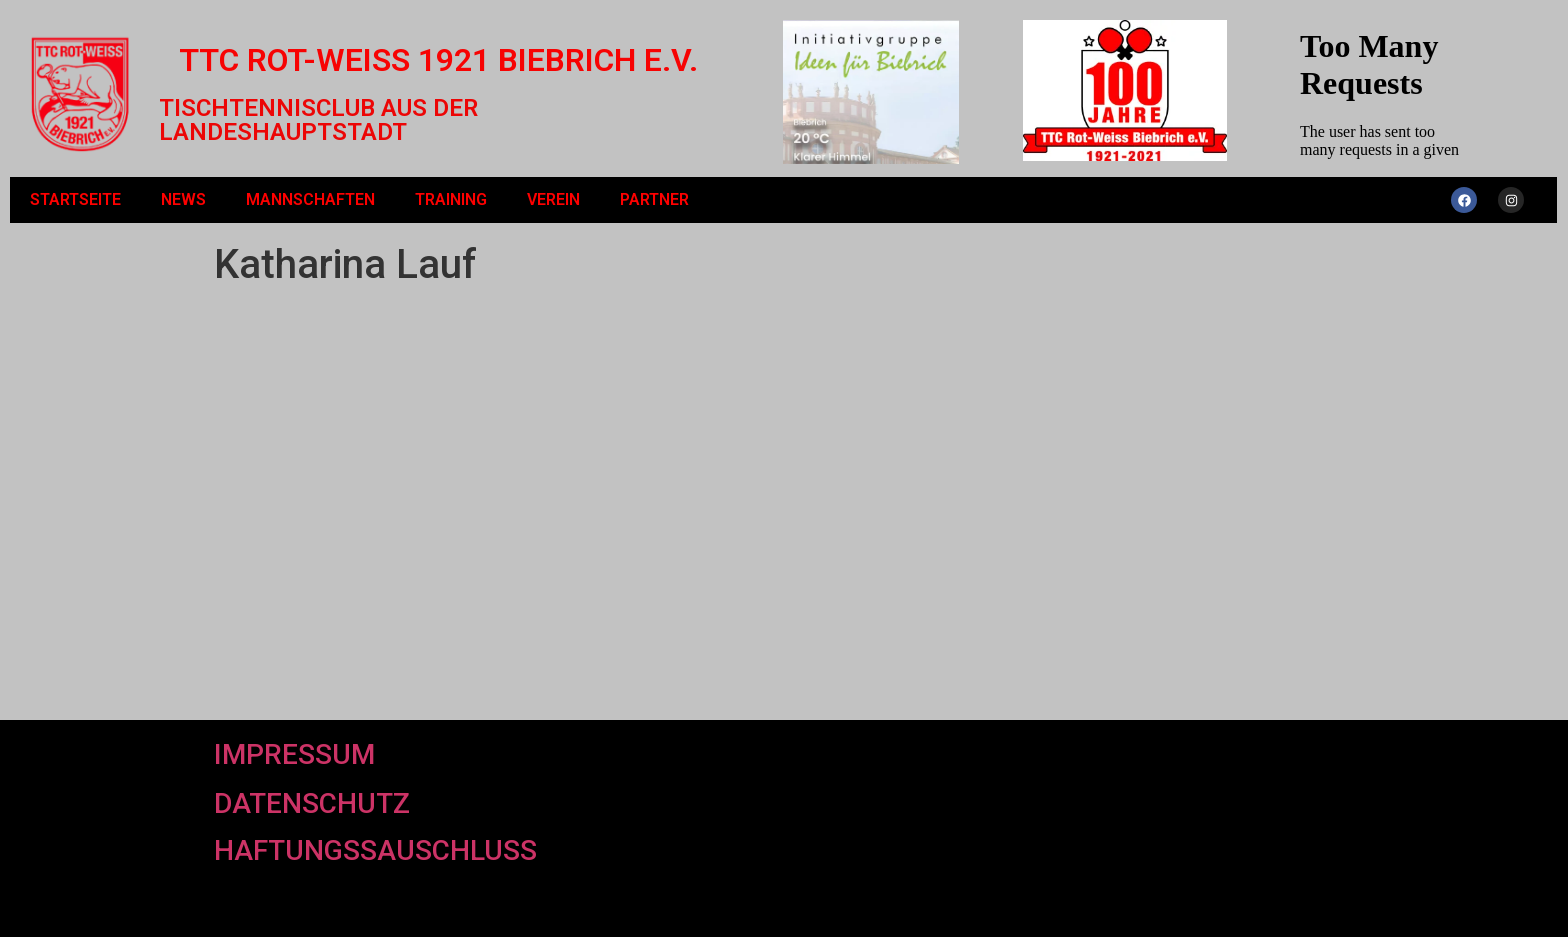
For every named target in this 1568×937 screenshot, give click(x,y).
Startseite (75, 199)
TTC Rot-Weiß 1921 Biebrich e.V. (438, 60)
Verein (553, 199)
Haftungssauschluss (375, 850)
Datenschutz (312, 803)
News (183, 199)
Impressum (294, 754)
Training (451, 199)
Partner (654, 199)
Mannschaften (310, 199)
